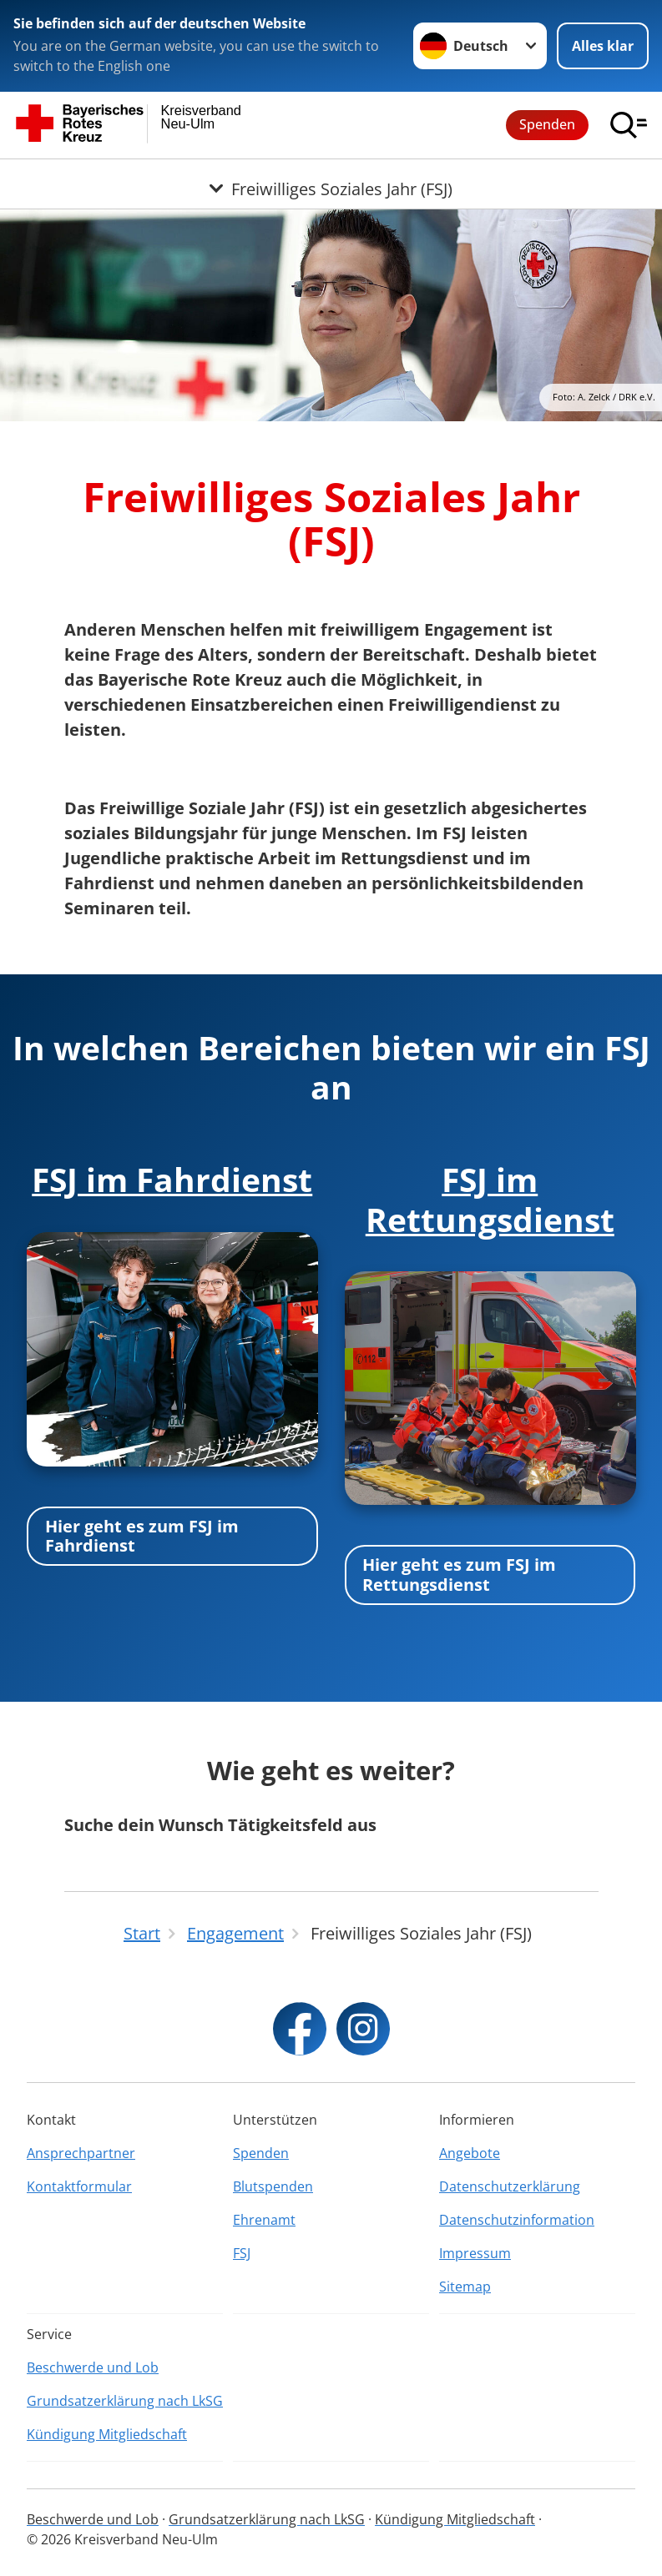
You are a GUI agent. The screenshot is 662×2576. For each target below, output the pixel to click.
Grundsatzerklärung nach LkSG (125, 2401)
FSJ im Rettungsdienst (490, 1198)
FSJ (241, 2253)
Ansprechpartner (81, 2153)
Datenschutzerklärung (509, 2186)
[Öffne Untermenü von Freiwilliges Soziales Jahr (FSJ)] (331, 179)
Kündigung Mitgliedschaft (107, 2434)
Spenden (547, 124)
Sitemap (465, 2286)
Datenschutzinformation (516, 2220)
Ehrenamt (264, 2220)
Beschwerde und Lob (93, 2367)
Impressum (475, 2253)
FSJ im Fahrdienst (172, 1179)
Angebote (469, 2153)
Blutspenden (273, 2186)
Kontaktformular (79, 2186)
